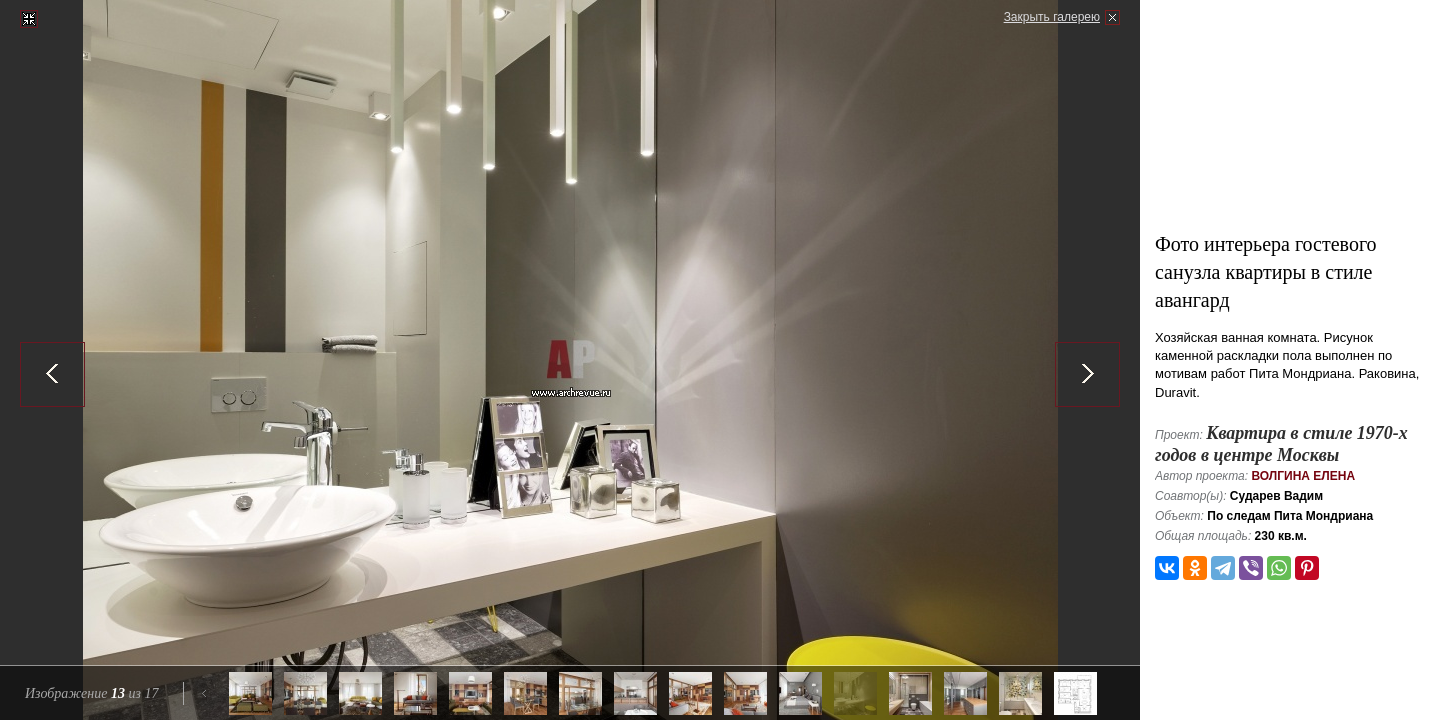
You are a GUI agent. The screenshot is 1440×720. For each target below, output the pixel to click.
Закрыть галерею (1052, 17)
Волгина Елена (1303, 476)
